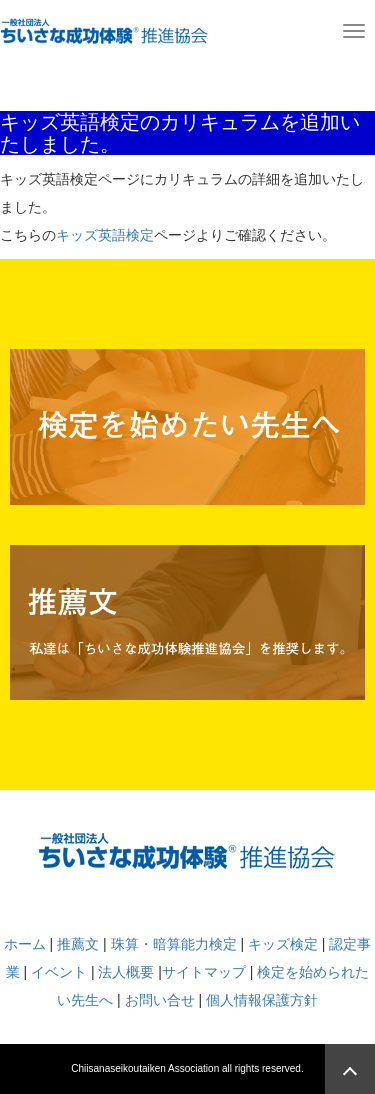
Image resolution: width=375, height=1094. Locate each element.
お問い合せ (160, 1000)
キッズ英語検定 (105, 235)
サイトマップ (204, 972)
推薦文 (78, 944)
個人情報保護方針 (262, 1000)
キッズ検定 (283, 944)
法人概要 (126, 972)
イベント (59, 972)
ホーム (25, 944)
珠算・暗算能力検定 (174, 944)
